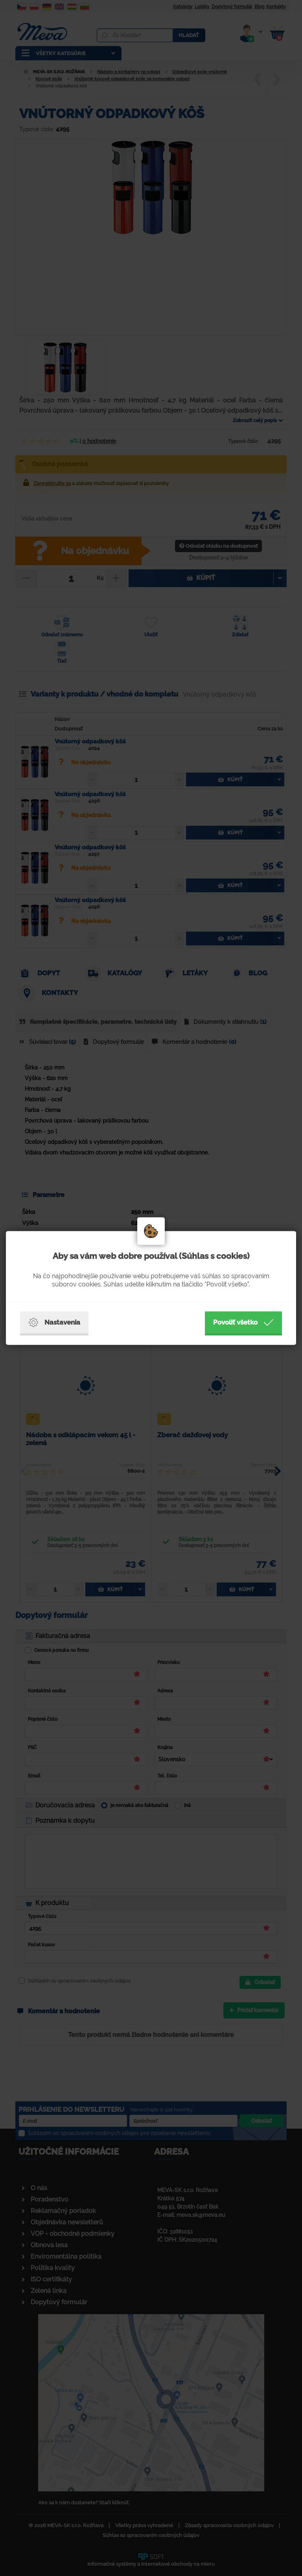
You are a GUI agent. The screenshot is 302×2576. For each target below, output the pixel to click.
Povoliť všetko (243, 1323)
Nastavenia (54, 1323)
